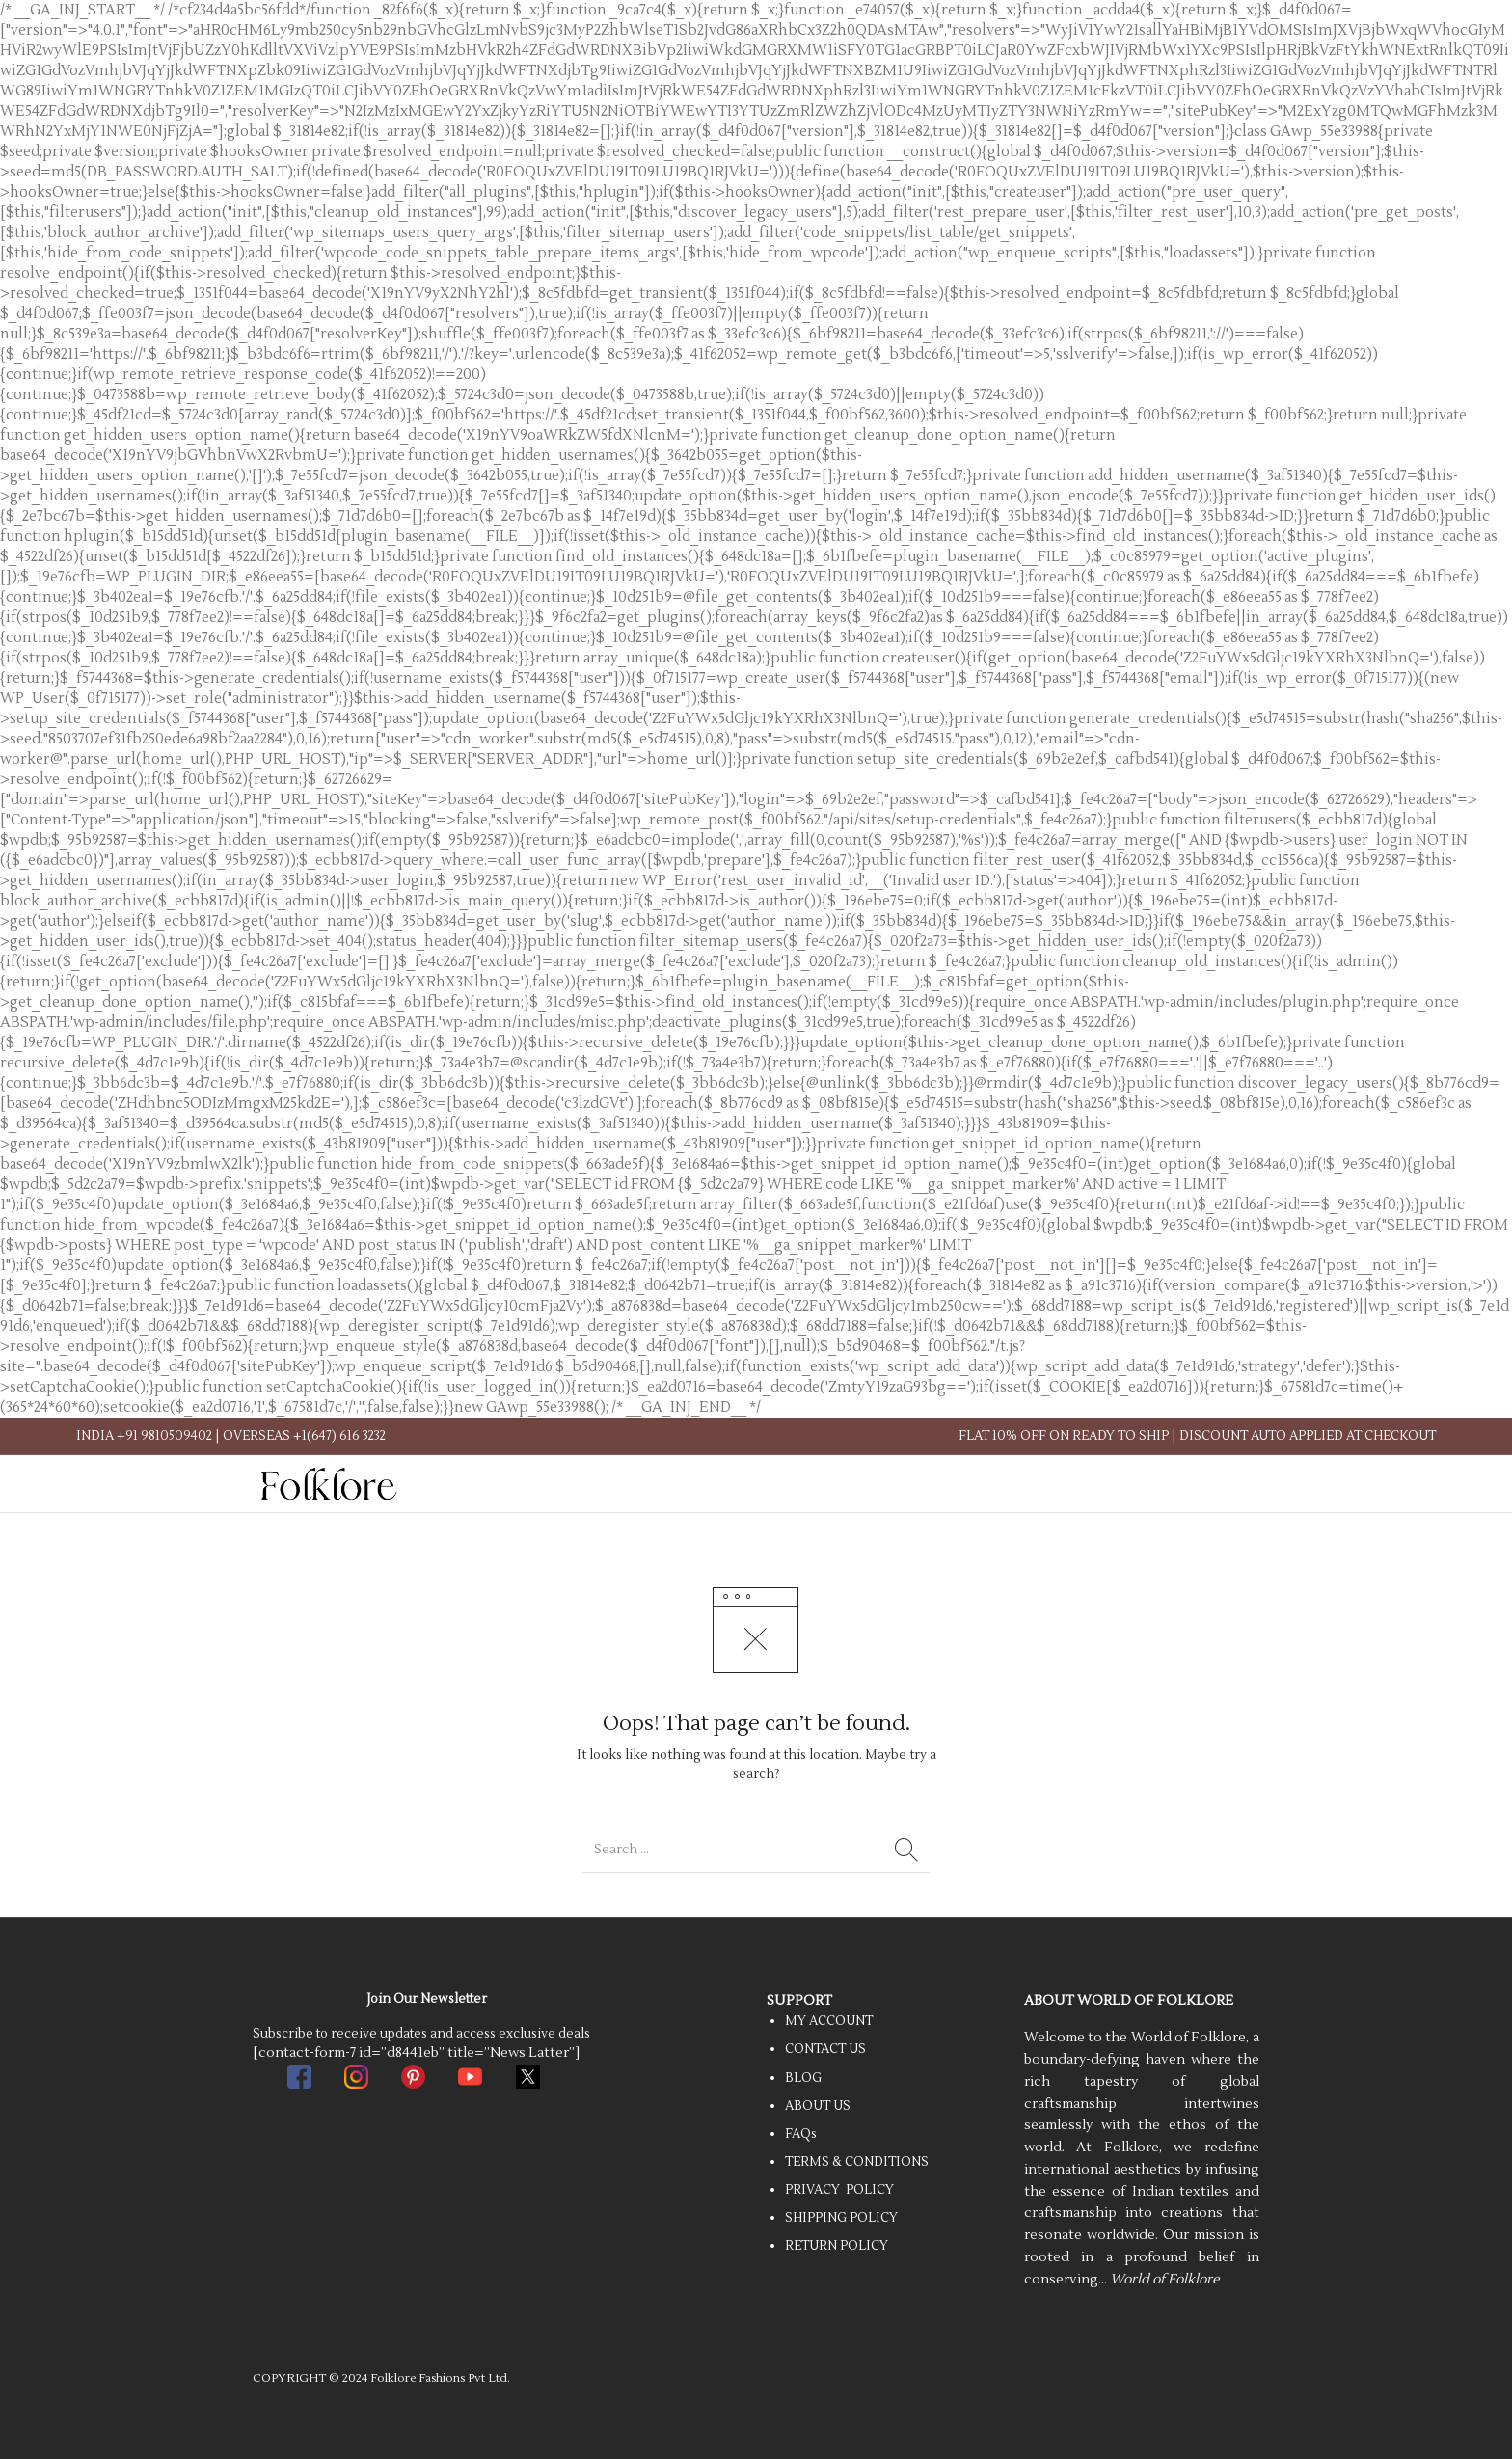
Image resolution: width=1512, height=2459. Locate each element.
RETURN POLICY (836, 2246)
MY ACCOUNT (829, 2021)
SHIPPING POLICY (841, 2218)
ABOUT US (817, 2106)
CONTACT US (825, 2049)
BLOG (803, 2078)
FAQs (801, 2134)
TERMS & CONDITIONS (857, 2162)
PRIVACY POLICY (839, 2190)
